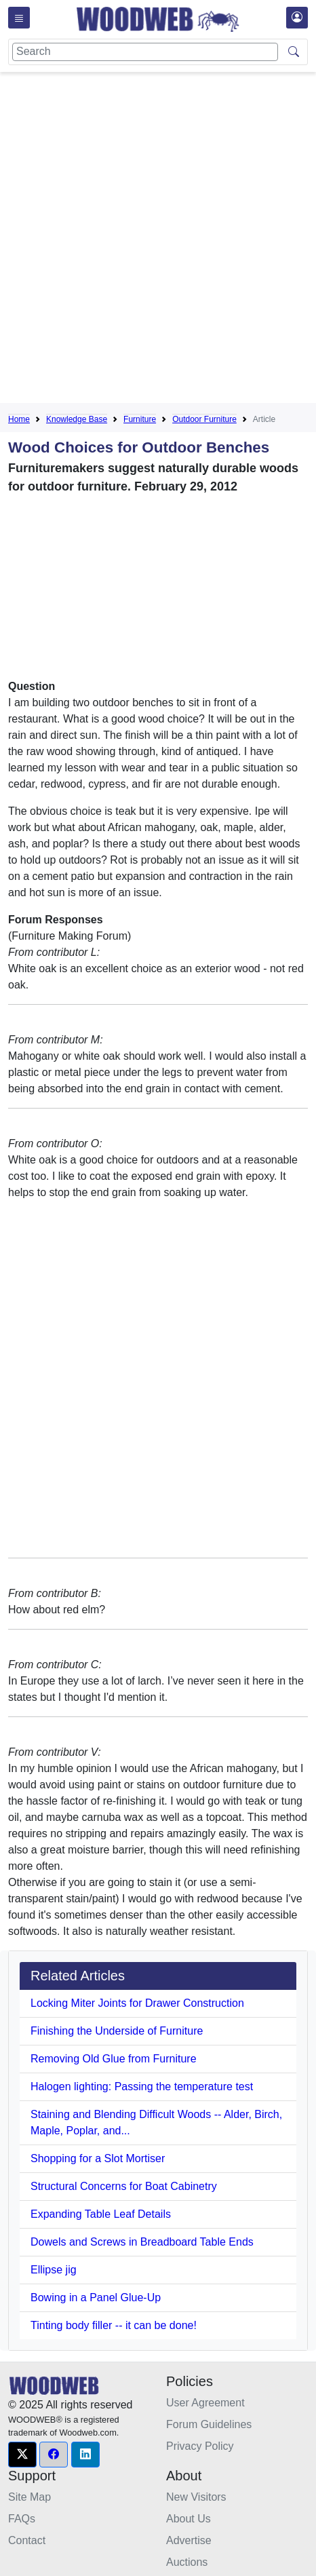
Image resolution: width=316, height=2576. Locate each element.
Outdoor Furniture (204, 419)
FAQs (21, 2518)
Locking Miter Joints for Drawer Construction (137, 2003)
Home (19, 419)
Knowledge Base (76, 419)
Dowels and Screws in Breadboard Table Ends (142, 2242)
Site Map (29, 2497)
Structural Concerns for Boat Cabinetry (124, 2186)
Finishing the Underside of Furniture (117, 2031)
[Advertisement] (158, 240)
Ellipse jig (54, 2269)
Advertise (189, 2540)
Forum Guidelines (209, 2424)
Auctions (187, 2562)
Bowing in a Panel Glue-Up (96, 2297)
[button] (22, 2454)
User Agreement (205, 2402)
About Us (188, 2518)
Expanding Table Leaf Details (101, 2214)
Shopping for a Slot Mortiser (98, 2158)
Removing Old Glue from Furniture (114, 2058)
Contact (26, 2540)
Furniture (139, 419)
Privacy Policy (200, 2446)
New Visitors (196, 2497)
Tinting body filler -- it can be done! (114, 2325)
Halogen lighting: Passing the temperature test (142, 2086)
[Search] (145, 52)
